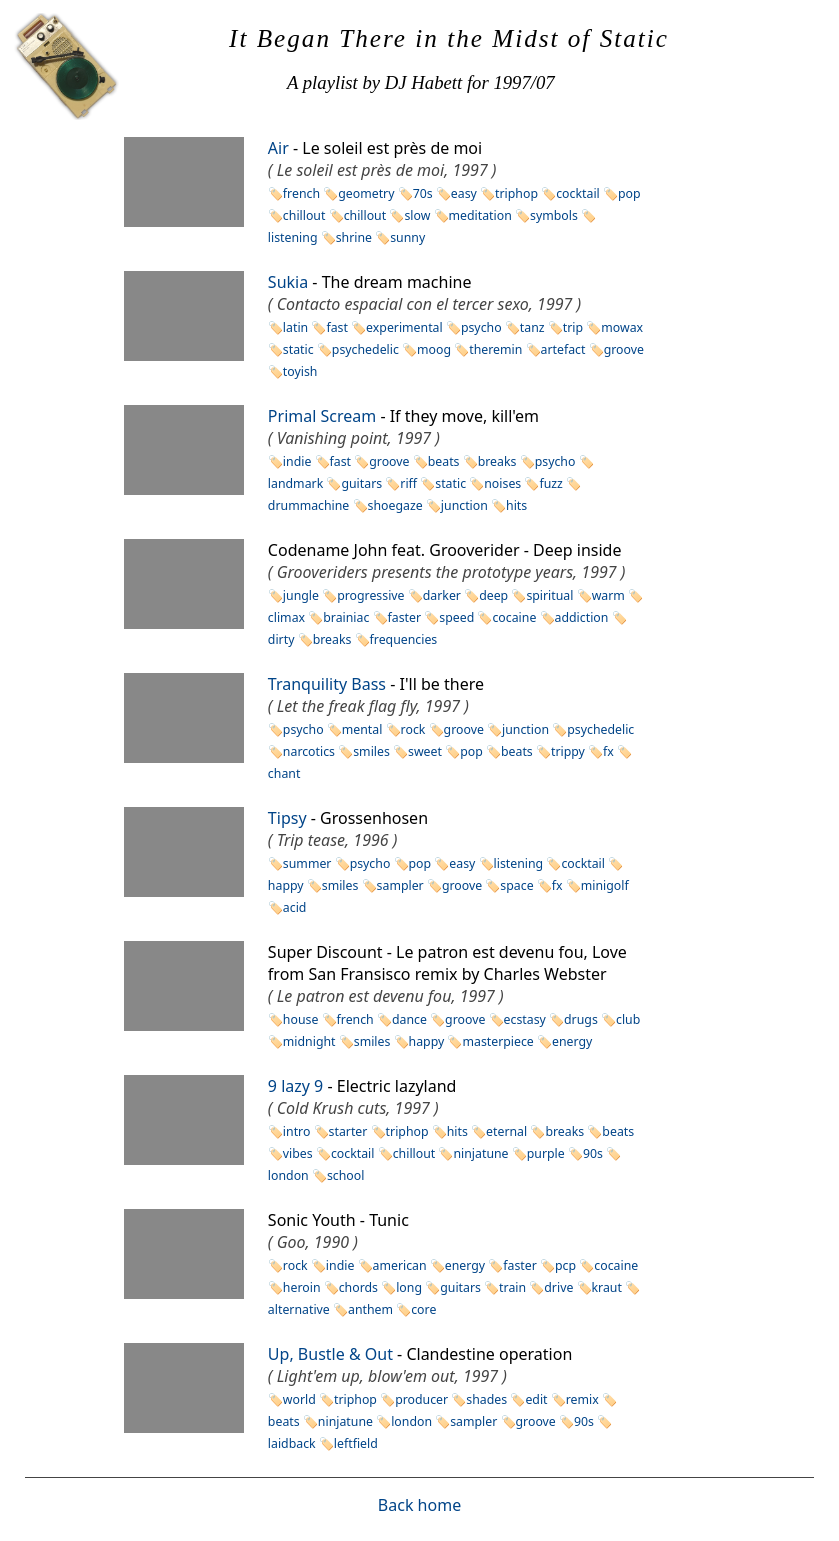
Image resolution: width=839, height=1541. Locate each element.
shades (486, 1399)
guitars (361, 483)
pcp (565, 1265)
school (346, 1175)
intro (297, 1131)
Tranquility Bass (327, 684)
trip (573, 327)
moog (434, 349)
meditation (480, 215)
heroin (302, 1287)
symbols (554, 215)
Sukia (288, 282)
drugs (581, 1019)
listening (519, 863)
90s (593, 1153)
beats (444, 461)
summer (307, 863)
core (423, 1309)
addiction (582, 617)
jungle (301, 595)
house (301, 1019)
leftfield (356, 1443)
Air (278, 148)
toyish (300, 371)
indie (297, 461)
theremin (495, 349)
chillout (304, 215)
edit (536, 1399)
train (512, 1287)
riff (408, 483)
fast (337, 327)
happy (427, 1041)
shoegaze (395, 505)
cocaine (514, 617)
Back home (419, 1505)
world (299, 1399)
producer (421, 1399)
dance (409, 1019)
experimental (404, 327)
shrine (354, 237)
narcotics (309, 751)
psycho (481, 327)
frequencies (404, 639)
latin (295, 327)
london (411, 1421)
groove (624, 349)
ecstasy (525, 1019)
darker (442, 595)
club (628, 1019)
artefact (563, 349)
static (298, 349)
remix (582, 1399)
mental (362, 729)
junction (464, 505)
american (400, 1265)
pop (629, 193)
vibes (298, 1153)
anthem (370, 1309)
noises (502, 483)
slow (417, 215)
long (409, 1287)
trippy (568, 751)
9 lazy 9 (295, 1086)
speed (456, 617)
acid (295, 907)
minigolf (605, 885)
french (301, 193)
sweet (425, 751)
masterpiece (497, 1041)
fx (608, 751)
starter (348, 1131)
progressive (370, 595)
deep (493, 595)
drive (558, 1287)
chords (358, 1287)
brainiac (346, 617)
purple (546, 1153)
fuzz (550, 483)
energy (572, 1041)
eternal (506, 1131)
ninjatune (480, 1153)
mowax (622, 327)
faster (405, 617)
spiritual (549, 595)
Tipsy (287, 818)
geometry (366, 193)
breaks (497, 461)
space (516, 885)
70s (423, 193)
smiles (371, 751)
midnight (309, 1041)
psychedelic (365, 349)
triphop (516, 193)
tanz (532, 327)
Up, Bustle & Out (330, 1354)
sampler (400, 885)
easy (464, 193)
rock (413, 729)
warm (608, 595)
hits (516, 505)
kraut (607, 1287)
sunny (407, 237)
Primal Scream (322, 416)
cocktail (578, 193)
